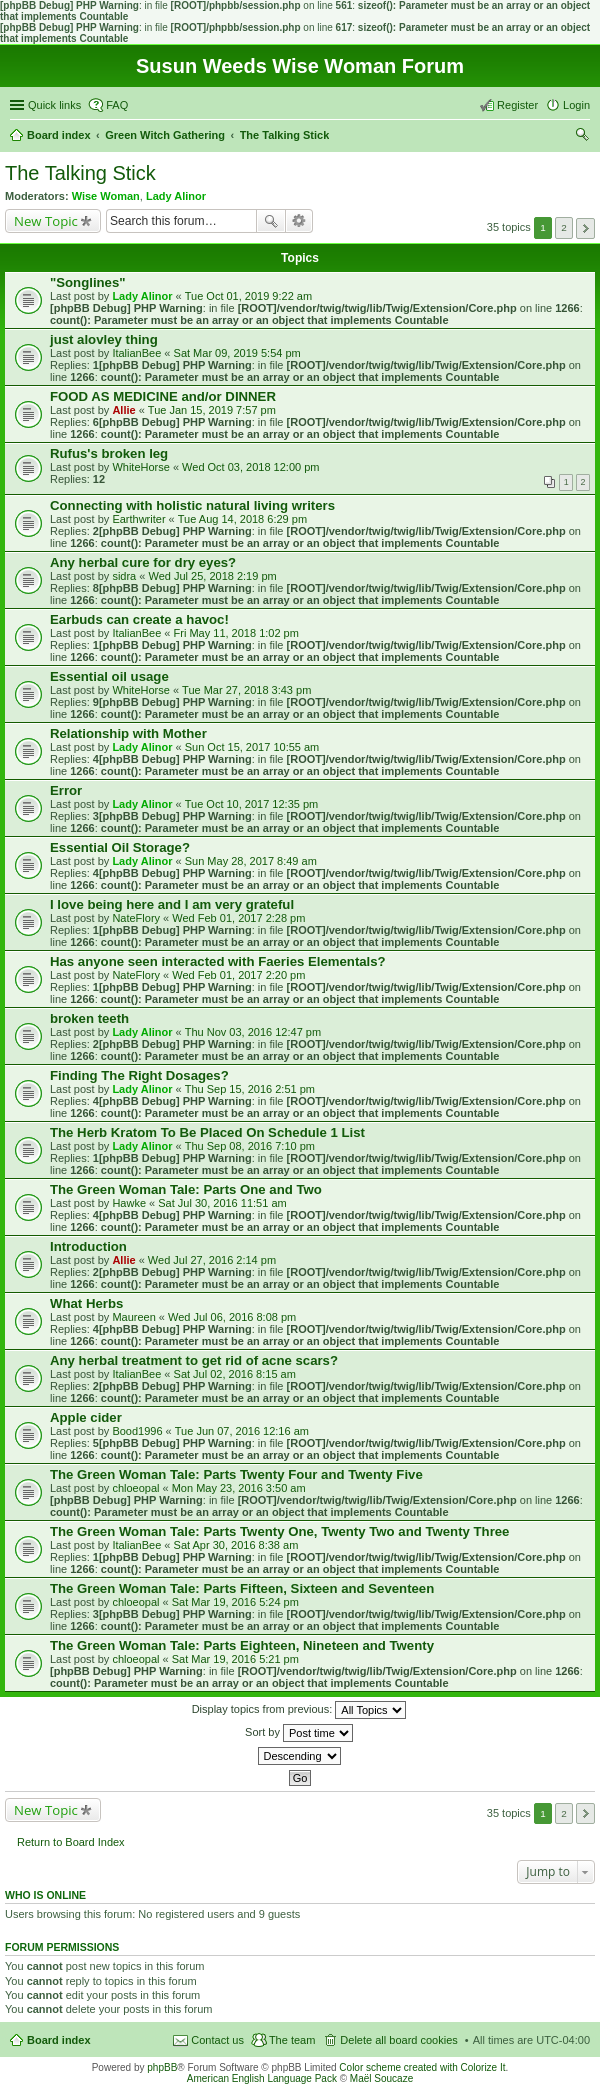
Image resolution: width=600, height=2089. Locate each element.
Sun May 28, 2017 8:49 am (251, 861)
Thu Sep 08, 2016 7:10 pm (250, 1146)
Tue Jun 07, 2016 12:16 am (242, 1431)
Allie (123, 410)
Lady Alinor (176, 196)
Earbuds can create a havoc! (139, 619)
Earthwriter (138, 519)
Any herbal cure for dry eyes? (143, 562)
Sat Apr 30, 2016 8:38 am (236, 1545)
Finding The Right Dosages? (139, 1075)
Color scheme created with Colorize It (422, 2067)
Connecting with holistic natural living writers (192, 505)
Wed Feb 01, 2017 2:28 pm (238, 918)
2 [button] (564, 227)
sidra (124, 576)
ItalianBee (136, 353)
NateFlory (136, 918)
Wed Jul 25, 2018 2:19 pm (212, 576)
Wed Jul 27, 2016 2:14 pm (212, 1260)
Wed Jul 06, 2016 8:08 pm (232, 1317)
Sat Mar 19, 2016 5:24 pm (235, 1602)
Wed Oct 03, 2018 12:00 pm (250, 467)
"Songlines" (88, 282)
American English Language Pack (262, 2078)
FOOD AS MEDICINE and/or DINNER (163, 396)
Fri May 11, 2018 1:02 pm (236, 633)
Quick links (54, 105)
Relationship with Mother (128, 733)
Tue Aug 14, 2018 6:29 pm (242, 519)
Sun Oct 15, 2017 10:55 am (252, 747)
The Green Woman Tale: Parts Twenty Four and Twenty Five (236, 1474)
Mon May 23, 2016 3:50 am (239, 1488)
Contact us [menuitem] (217, 2040)
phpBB (162, 2067)
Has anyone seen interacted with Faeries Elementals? (218, 961)
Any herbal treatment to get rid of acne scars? (194, 1360)
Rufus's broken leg (109, 453)
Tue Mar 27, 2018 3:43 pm (246, 690)
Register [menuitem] (517, 105)
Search (271, 221)
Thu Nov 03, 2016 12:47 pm (253, 1032)
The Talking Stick (80, 173)
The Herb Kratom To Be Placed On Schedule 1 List (207, 1132)
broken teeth (89, 1018)
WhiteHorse (140, 467)
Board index (59, 2040)
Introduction (88, 1246)
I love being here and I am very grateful (172, 904)
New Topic (46, 221)
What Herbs (86, 1303)
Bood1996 (137, 1431)
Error (66, 790)
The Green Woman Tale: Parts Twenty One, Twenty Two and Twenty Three (279, 1531)
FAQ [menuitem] (117, 105)
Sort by (299, 1733)
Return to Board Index (71, 1842)
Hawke (129, 1203)
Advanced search (299, 221)
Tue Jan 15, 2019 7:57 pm (212, 410)
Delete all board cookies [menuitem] (398, 2040)
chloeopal (135, 1488)
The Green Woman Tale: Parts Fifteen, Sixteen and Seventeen (242, 1588)
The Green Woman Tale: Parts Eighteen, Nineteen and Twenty (242, 1645)
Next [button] (585, 228)
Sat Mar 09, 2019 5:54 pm (237, 353)
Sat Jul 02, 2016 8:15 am (235, 1374)
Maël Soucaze (381, 2078)
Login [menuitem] (576, 105)
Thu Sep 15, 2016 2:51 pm (250, 1089)
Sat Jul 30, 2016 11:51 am (222, 1203)
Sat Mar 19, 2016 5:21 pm (235, 1659)
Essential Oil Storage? (120, 847)
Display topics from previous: (299, 1710)
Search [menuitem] (582, 137)
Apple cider (86, 1417)
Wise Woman (106, 196)
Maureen (133, 1317)
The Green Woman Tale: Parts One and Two (186, 1189)
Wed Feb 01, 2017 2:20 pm (238, 975)
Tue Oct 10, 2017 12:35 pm (252, 804)
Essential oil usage (109, 676)
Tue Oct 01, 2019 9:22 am (248, 296)
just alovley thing (104, 339)
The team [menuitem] (292, 2040)
